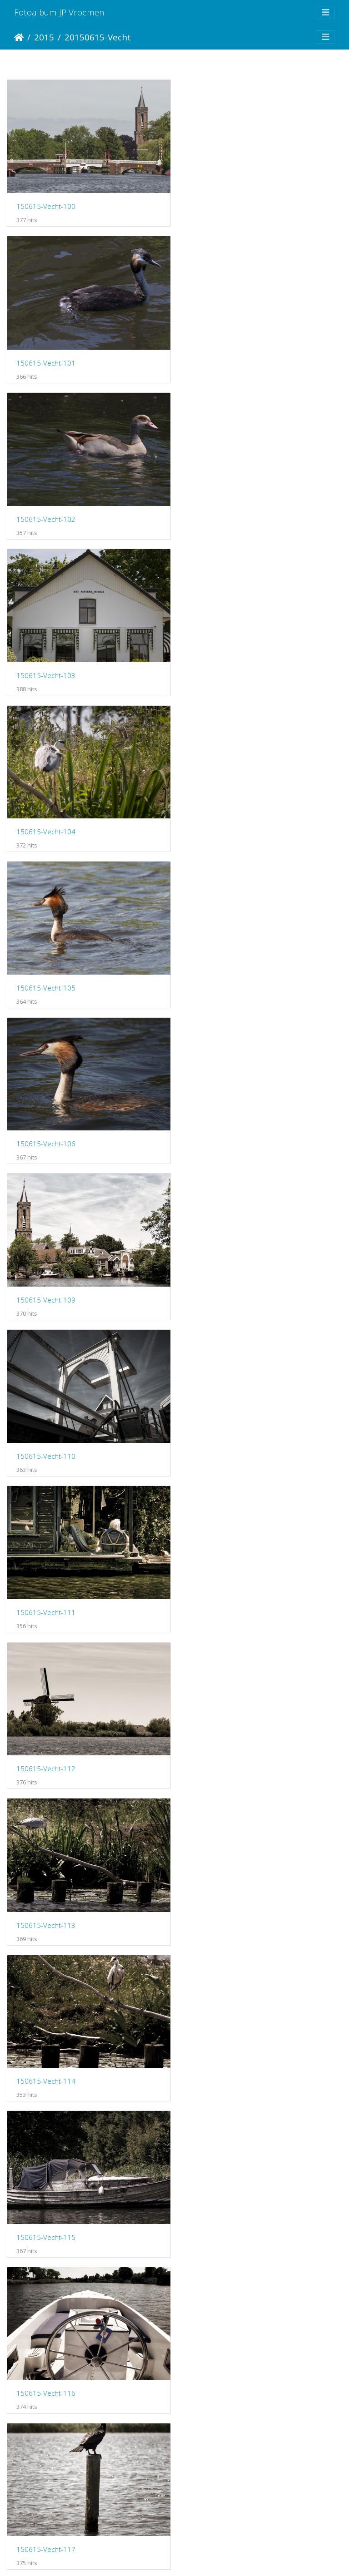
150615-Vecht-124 (45, 1898)
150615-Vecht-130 (45, 2359)
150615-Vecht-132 (45, 2513)
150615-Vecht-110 (45, 820)
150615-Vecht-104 (45, 512)
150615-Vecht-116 (45, 1282)
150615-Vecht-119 (220, 1436)
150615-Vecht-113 (220, 974)
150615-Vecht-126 (45, 2052)
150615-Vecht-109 (220, 666)
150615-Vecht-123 (220, 1743)
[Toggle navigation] (325, 12)
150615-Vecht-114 (45, 1128)
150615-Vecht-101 (220, 204)
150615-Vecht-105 (220, 512)
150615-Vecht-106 (45, 666)
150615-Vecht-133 (220, 2513)
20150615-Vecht (98, 37)
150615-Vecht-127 (220, 2052)
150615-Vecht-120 (45, 1589)
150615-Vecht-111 (220, 820)
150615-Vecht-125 (220, 1898)
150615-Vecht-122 (45, 1744)
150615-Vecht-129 (220, 2206)
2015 (44, 37)
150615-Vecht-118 (45, 1436)
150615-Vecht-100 (45, 204)
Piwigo (212, 2556)
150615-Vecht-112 (45, 974)
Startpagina (19, 37)
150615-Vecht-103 (220, 358)
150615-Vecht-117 (220, 1282)
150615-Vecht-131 (220, 2359)
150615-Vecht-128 (45, 2206)
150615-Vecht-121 (220, 1589)
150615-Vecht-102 (45, 358)
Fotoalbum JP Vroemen (59, 12)
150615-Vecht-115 (220, 1129)
